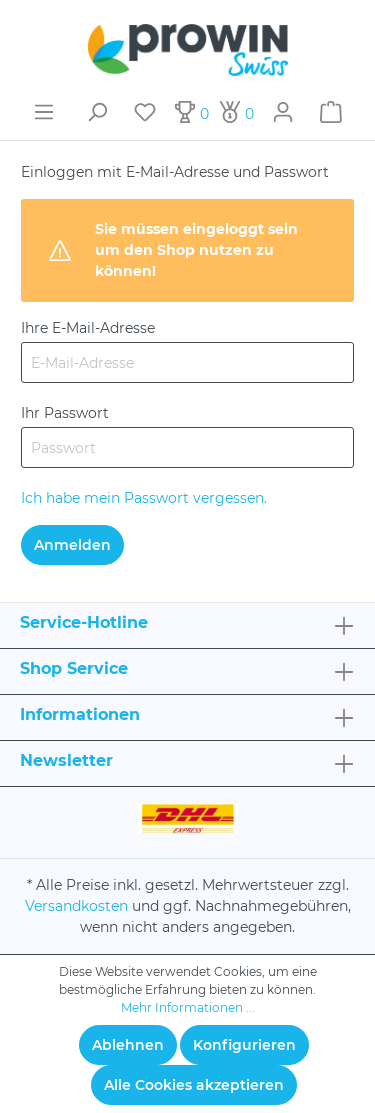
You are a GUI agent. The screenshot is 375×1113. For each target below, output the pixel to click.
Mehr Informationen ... (188, 1007)
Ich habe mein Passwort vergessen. (144, 498)
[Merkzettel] (145, 112)
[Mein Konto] (283, 112)
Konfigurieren (244, 1045)
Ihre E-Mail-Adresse (88, 328)
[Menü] (44, 112)
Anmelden (72, 545)
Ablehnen (128, 1045)
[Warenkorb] (331, 112)
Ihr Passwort (65, 413)
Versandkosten (76, 906)
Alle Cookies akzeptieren (194, 1085)
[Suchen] (97, 112)
